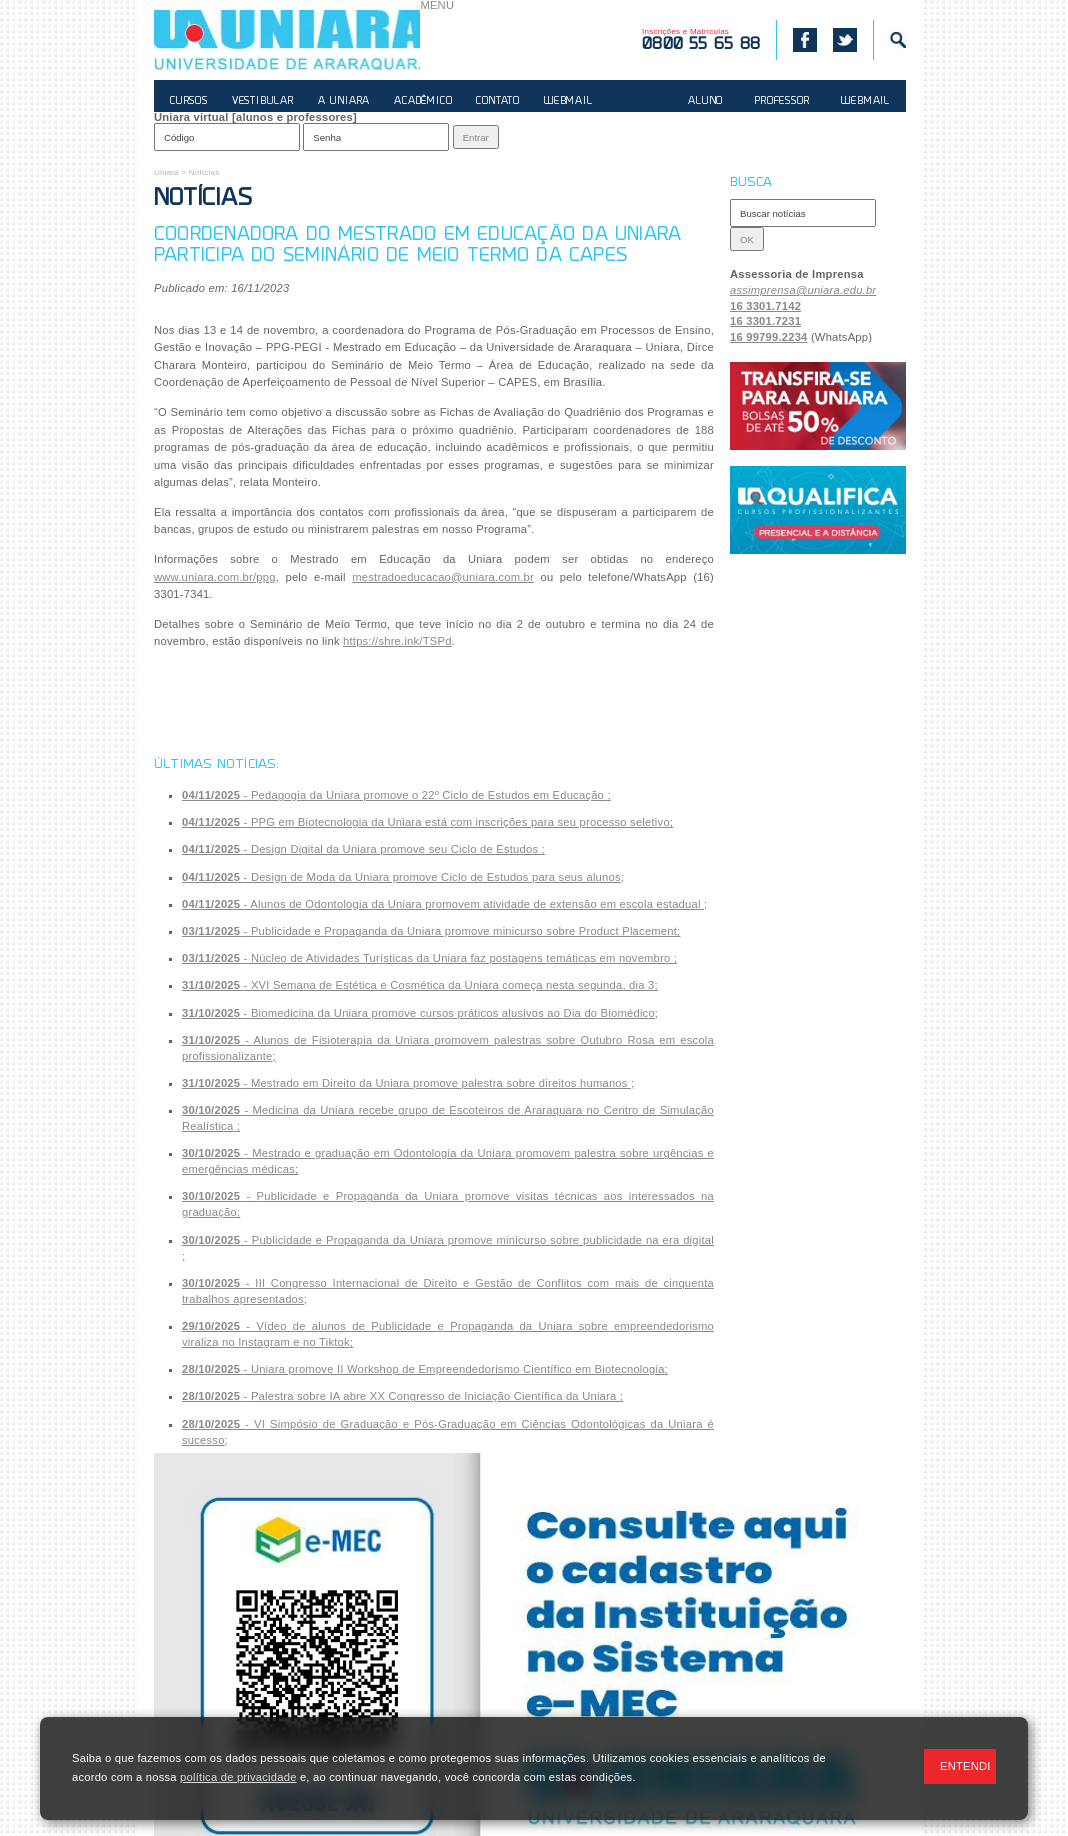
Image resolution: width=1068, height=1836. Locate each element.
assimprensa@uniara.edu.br (803, 290)
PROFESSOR (782, 101)
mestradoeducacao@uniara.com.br (443, 577)
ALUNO (705, 101)
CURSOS (189, 101)
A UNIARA (344, 101)
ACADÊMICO (423, 101)
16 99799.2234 (769, 337)
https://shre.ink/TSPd (397, 641)
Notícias (204, 172)
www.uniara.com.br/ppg (215, 577)
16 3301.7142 (765, 306)
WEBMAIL (568, 101)
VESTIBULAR (263, 101)
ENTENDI (965, 1766)
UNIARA (287, 40)
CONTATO (498, 101)
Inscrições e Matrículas (701, 40)
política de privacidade (238, 1777)
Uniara (166, 172)
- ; (396, 795)
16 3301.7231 (765, 321)
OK (747, 239)
